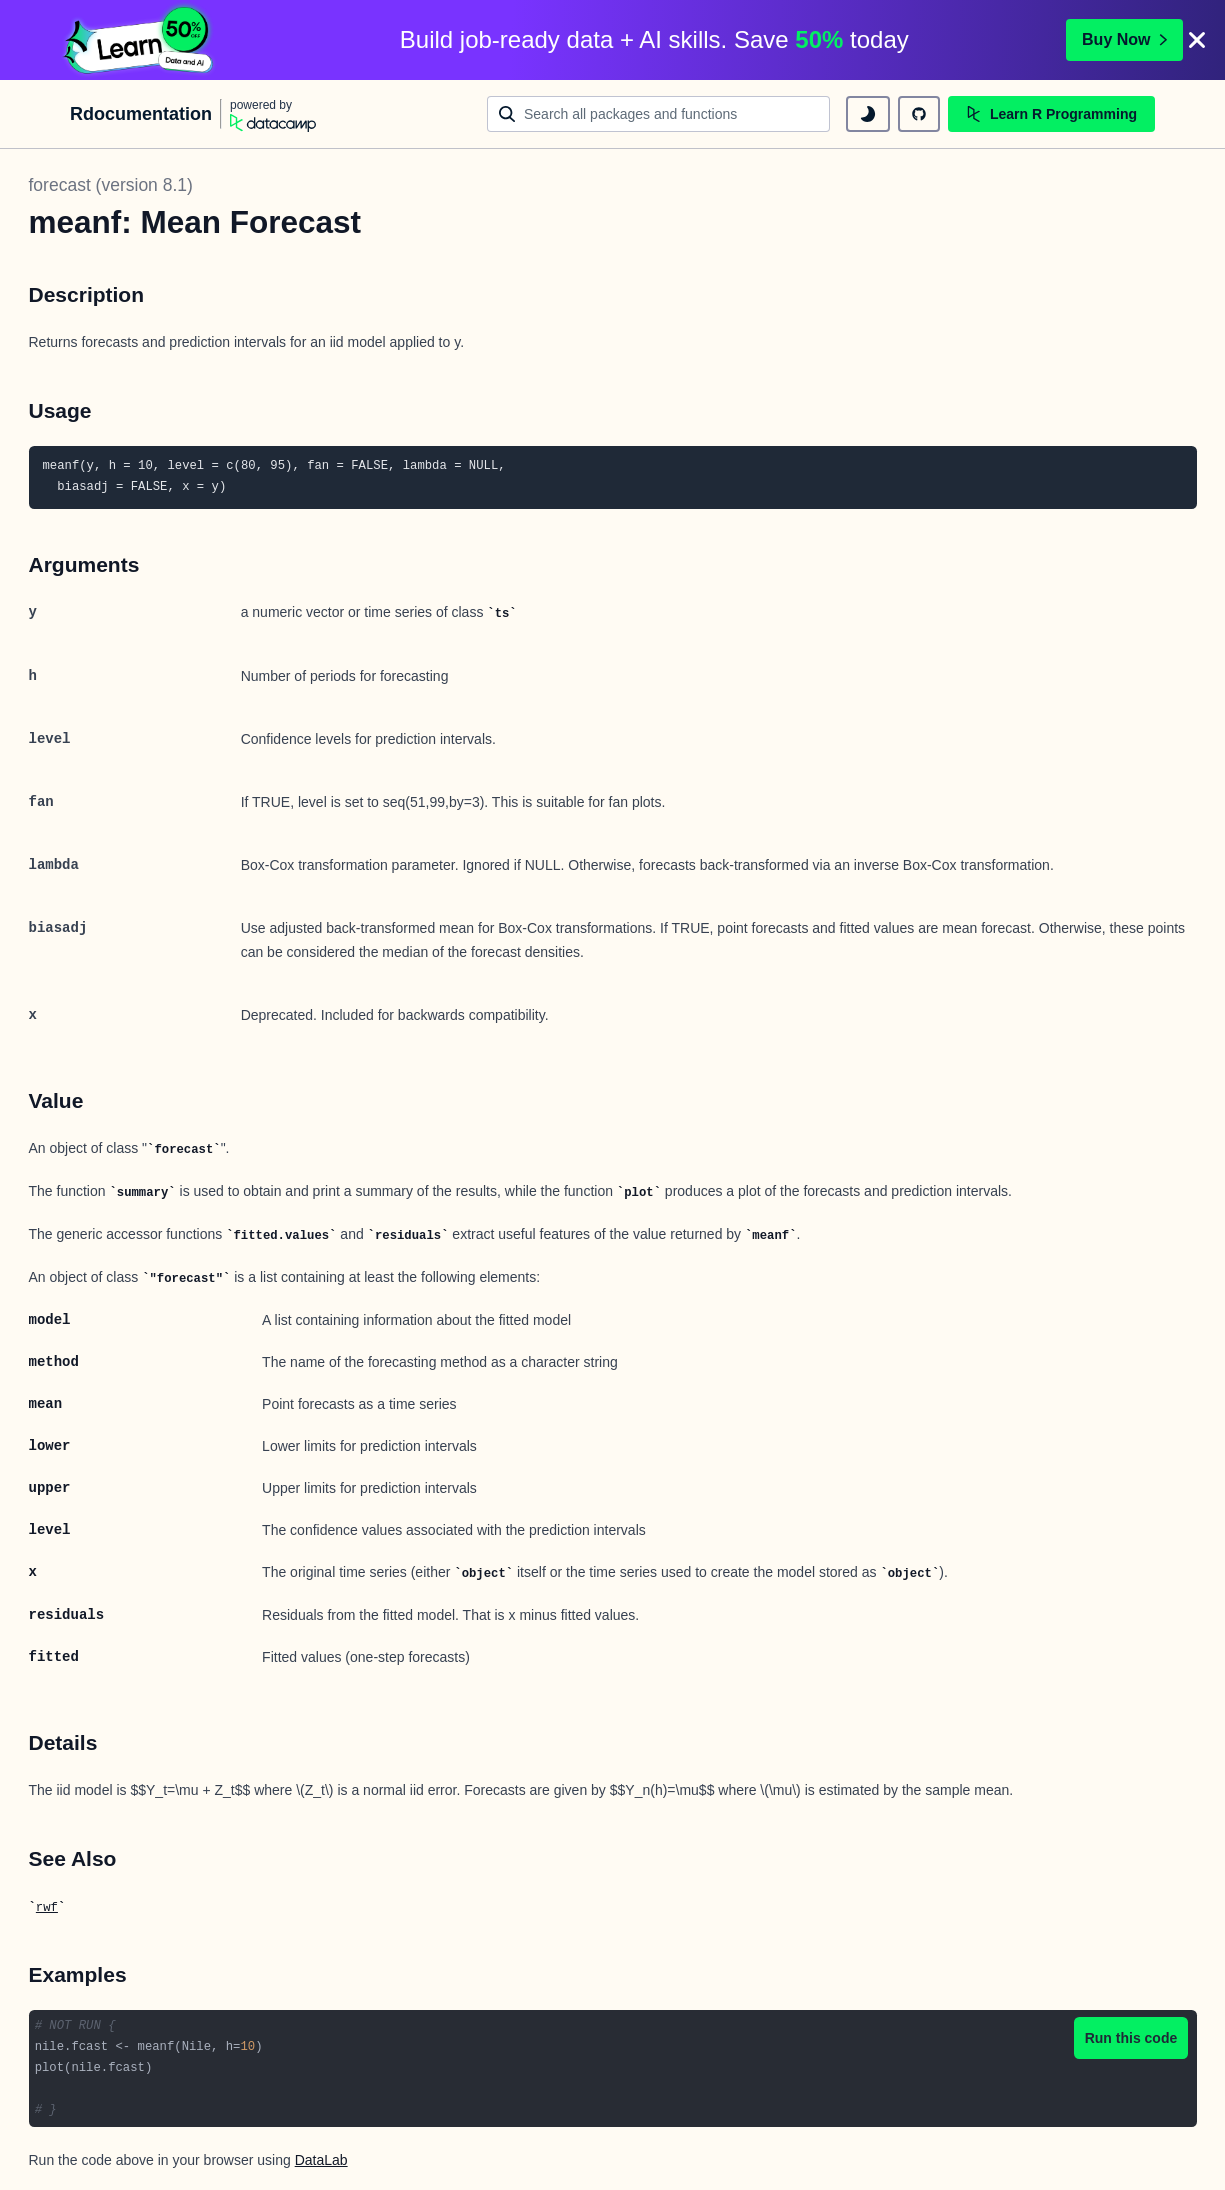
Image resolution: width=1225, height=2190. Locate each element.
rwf (47, 1908)
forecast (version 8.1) (111, 185)
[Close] (1197, 40)
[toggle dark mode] (868, 114)
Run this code (1131, 2038)
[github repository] (919, 114)
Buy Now (1124, 39)
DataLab (321, 2160)
